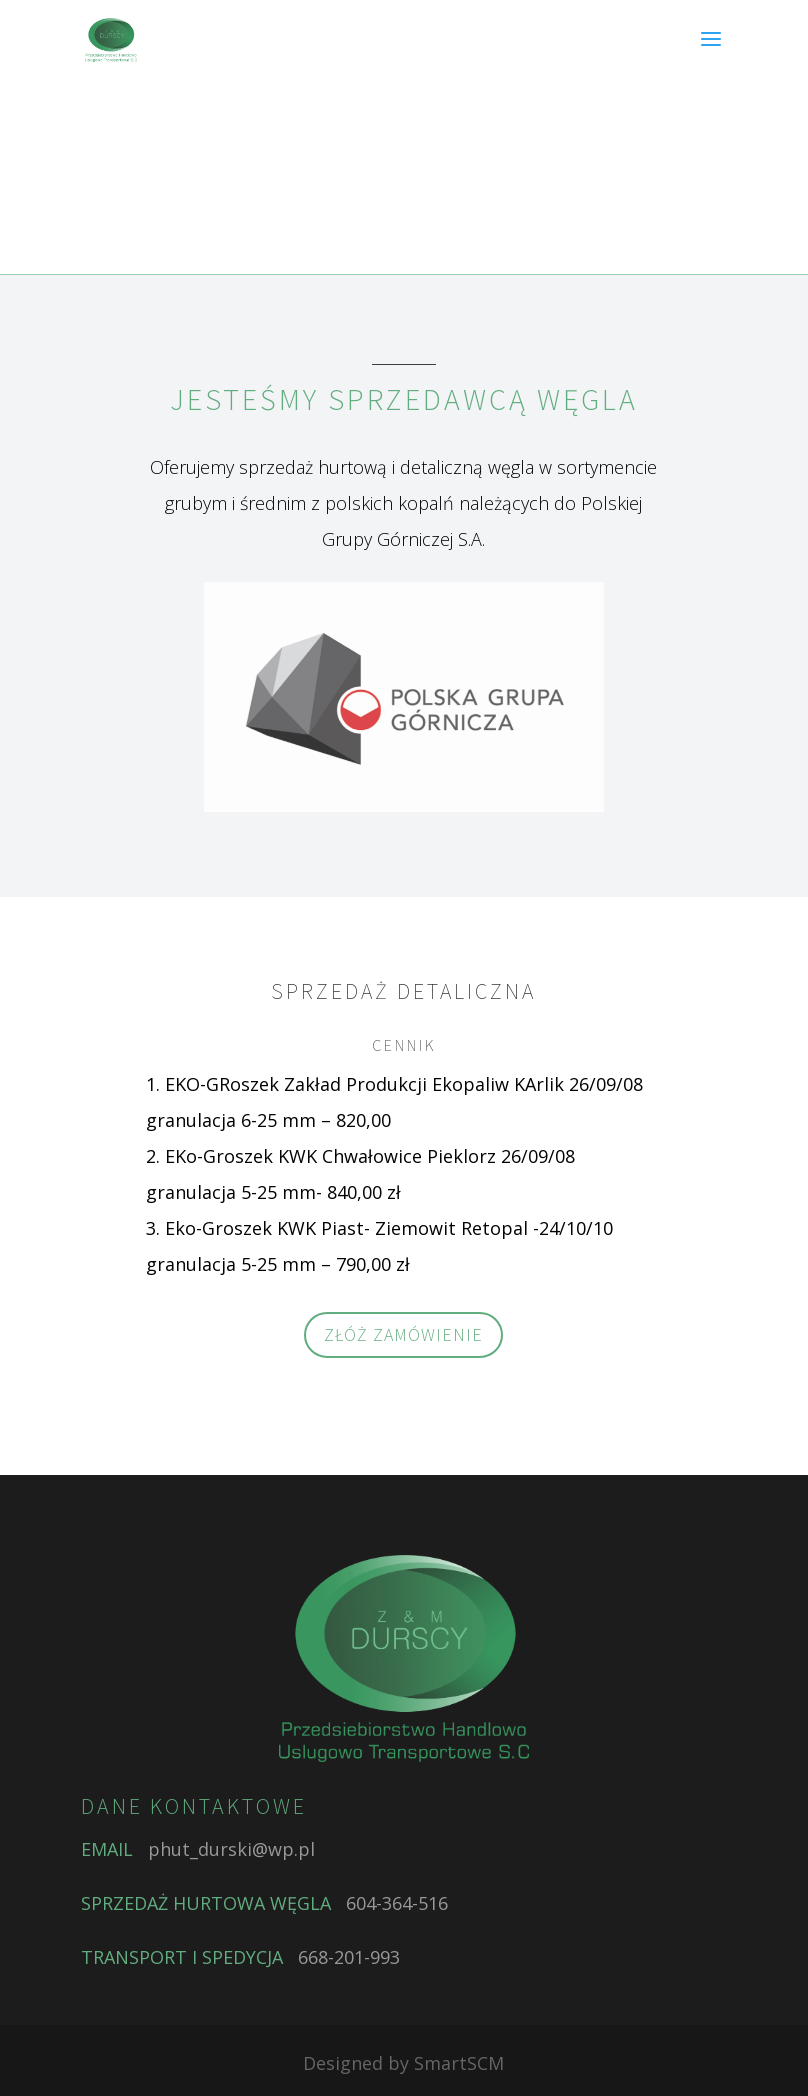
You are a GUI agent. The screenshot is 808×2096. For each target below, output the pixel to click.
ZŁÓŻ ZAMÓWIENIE (403, 1334)
